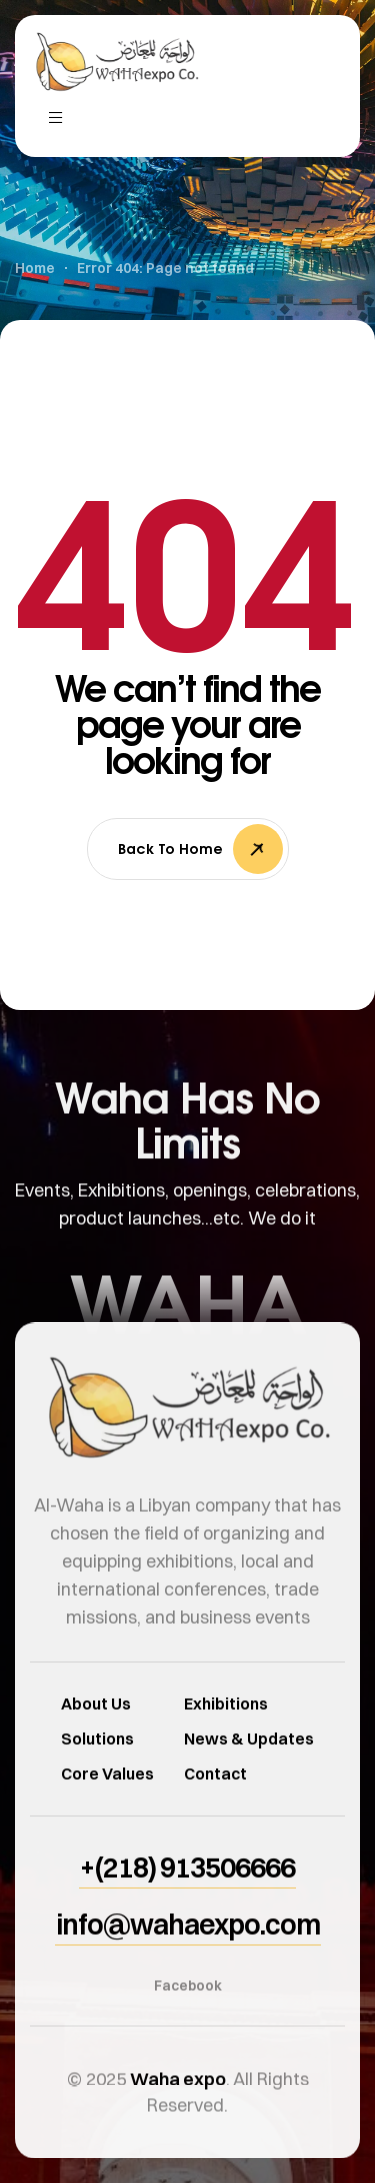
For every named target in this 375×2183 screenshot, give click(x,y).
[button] (187, 1905)
